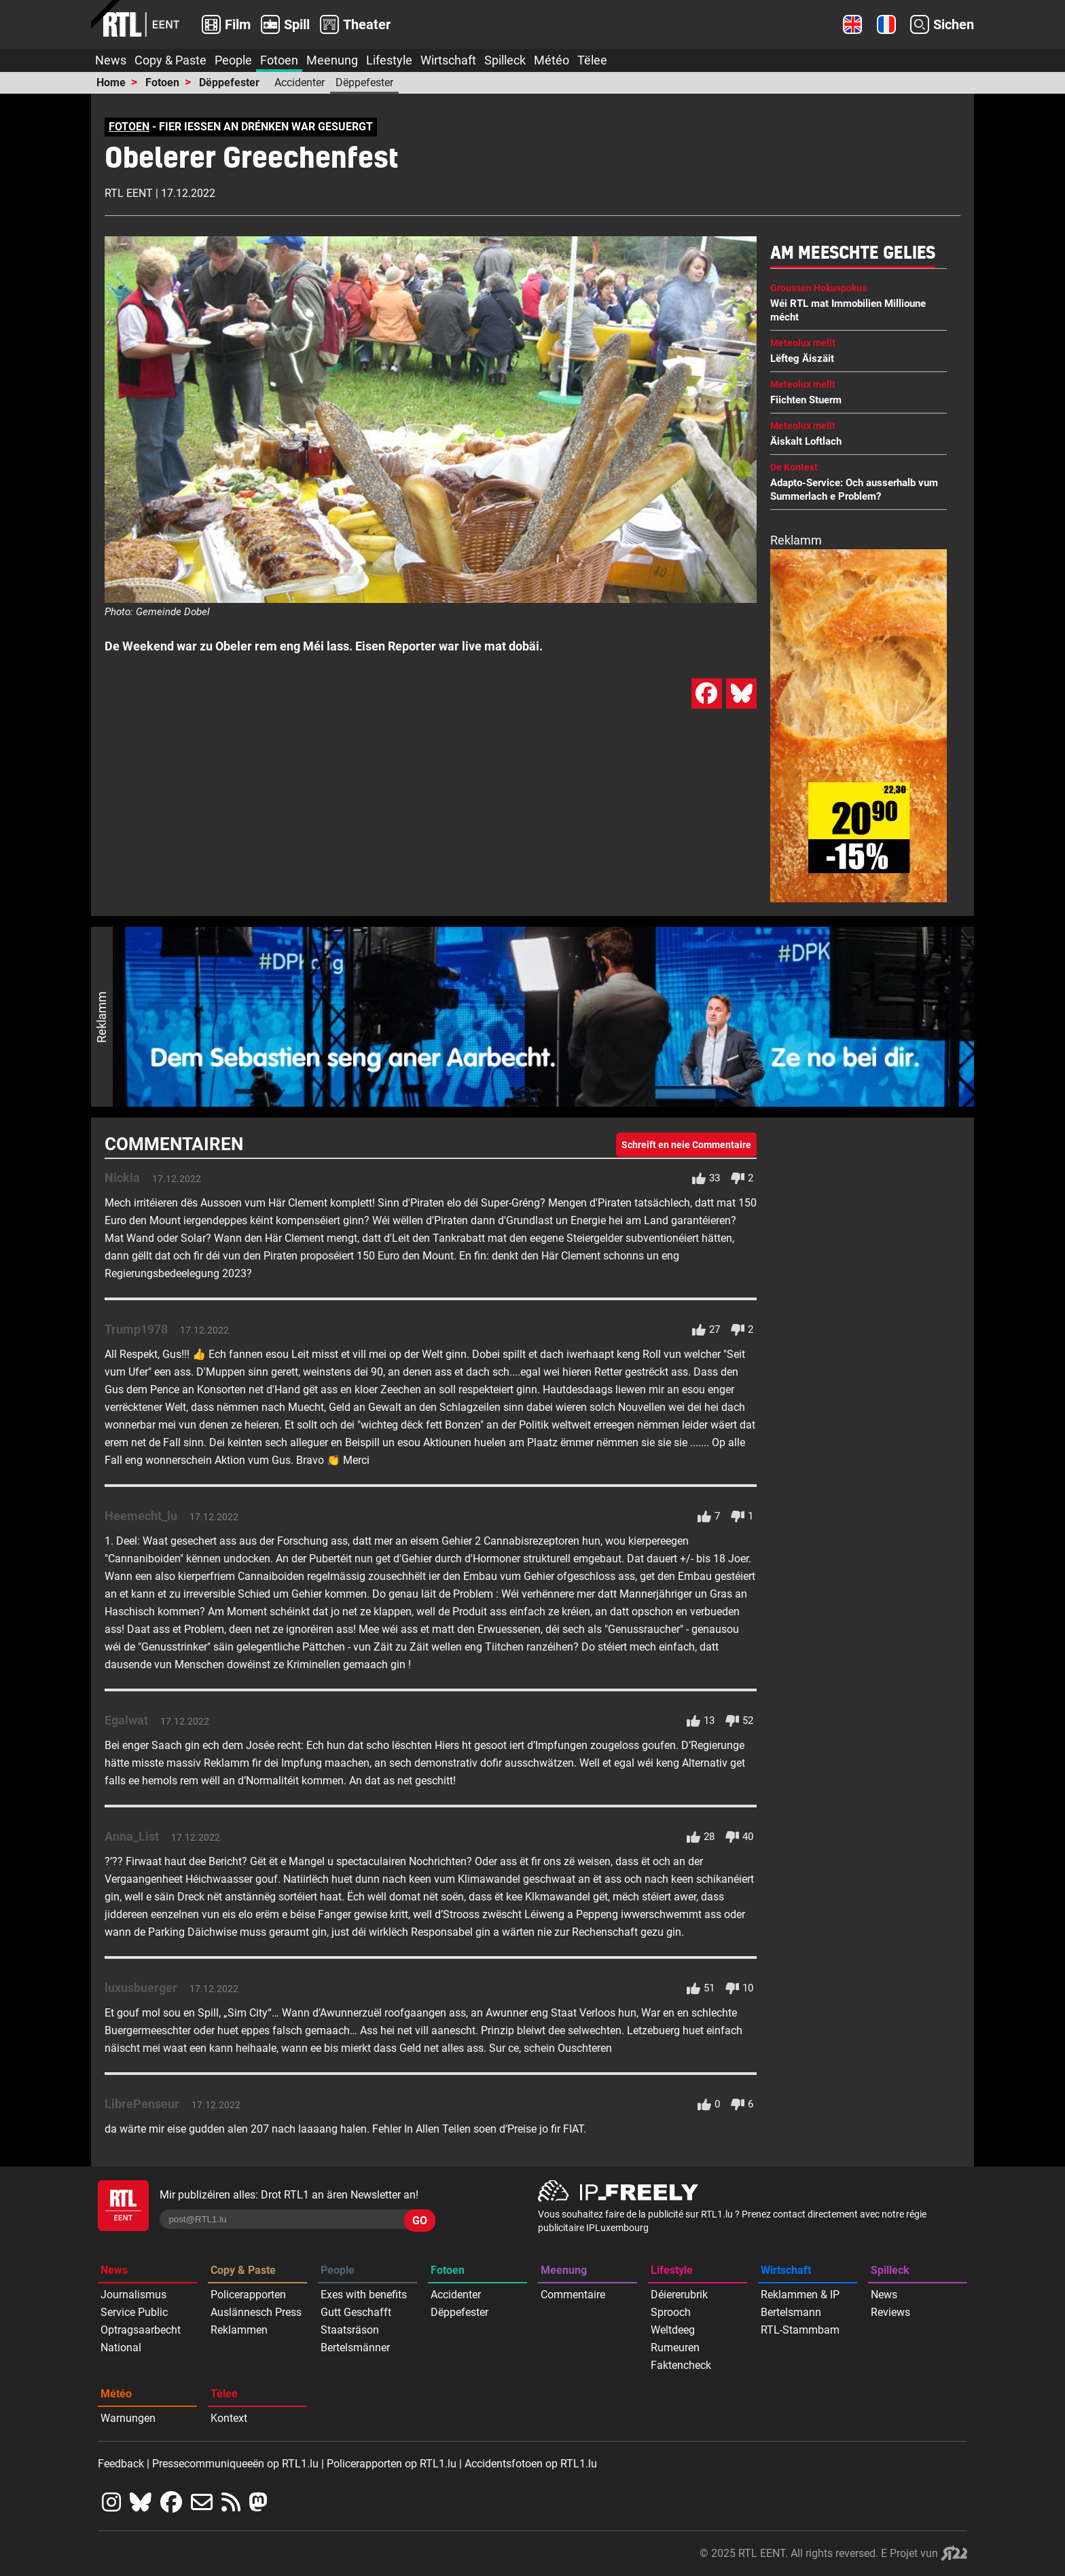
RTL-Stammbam (800, 2329)
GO (419, 2220)
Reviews (890, 2312)
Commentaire (573, 2294)
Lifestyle (389, 60)
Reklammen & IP (800, 2294)
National (121, 2347)
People (233, 60)
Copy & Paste (170, 60)
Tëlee (592, 60)
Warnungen (128, 2418)
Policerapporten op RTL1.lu (391, 2463)
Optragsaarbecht (141, 2329)
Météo (551, 60)
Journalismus (133, 2294)
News (110, 60)
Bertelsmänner (355, 2347)
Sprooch (671, 2312)
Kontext (229, 2418)
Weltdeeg (673, 2329)
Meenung (332, 60)
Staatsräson (350, 2329)
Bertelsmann (791, 2312)
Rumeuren (675, 2347)
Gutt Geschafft (356, 2312)
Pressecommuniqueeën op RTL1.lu (235, 2463)
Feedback (121, 2463)
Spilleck (505, 60)
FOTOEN (129, 126)
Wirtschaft (448, 60)
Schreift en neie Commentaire (686, 1144)
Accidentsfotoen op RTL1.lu (531, 2463)
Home (111, 82)
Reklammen (239, 2329)
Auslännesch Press (256, 2312)
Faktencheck (681, 2365)
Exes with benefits (364, 2294)
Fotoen (279, 60)
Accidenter (299, 82)
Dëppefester (229, 82)
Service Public (134, 2312)
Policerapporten (248, 2294)
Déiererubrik (679, 2294)
